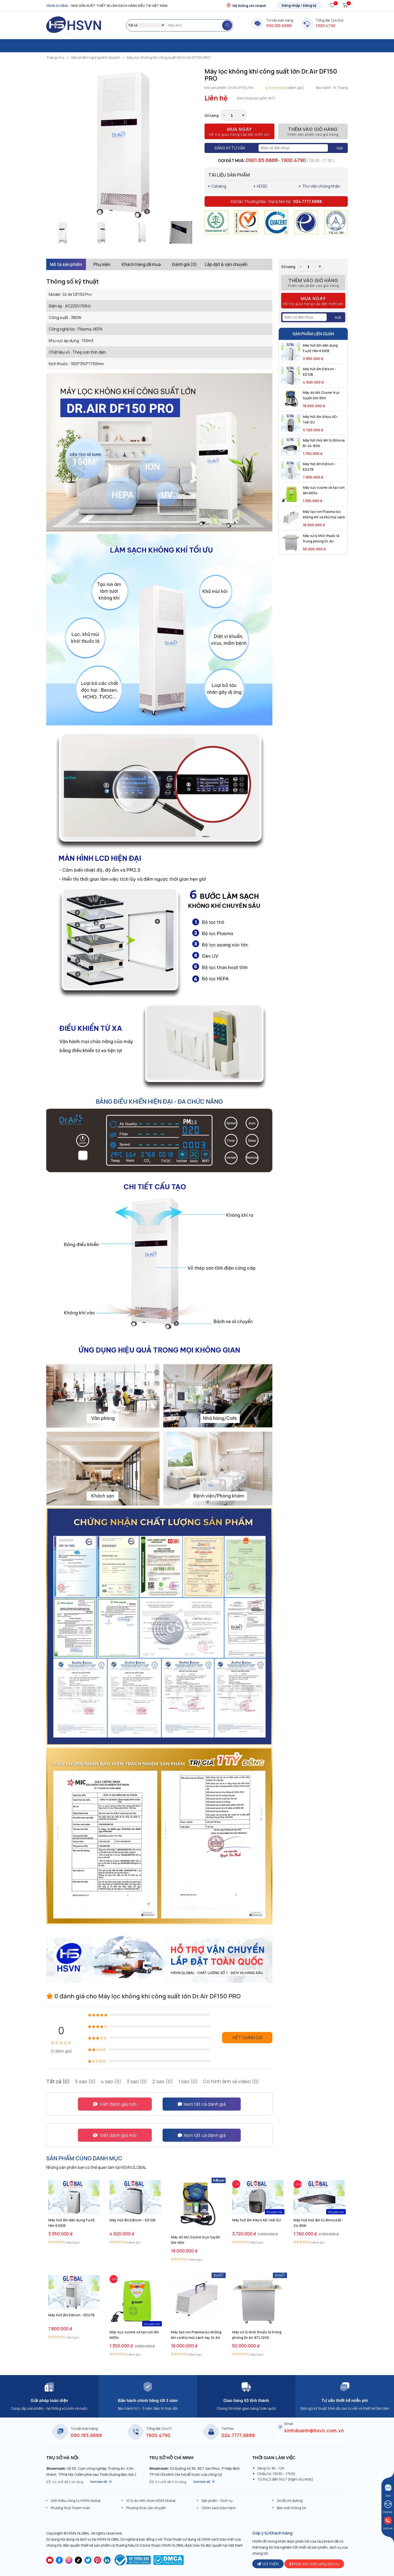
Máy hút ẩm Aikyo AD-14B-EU (256, 2220)
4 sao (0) (111, 2081)
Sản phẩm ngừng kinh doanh (95, 57)
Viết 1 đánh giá (247, 2038)
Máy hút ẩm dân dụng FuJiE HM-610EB (71, 2223)
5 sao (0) (85, 2081)
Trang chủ (55, 57)
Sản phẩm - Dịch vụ (217, 2500)
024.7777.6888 (238, 2435)
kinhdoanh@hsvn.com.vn (314, 2430)
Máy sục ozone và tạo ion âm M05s (134, 2335)
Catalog (218, 186)
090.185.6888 (279, 25)
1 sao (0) (188, 2081)
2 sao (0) (162, 2081)
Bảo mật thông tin (291, 2507)
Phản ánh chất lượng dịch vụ (314, 2563)
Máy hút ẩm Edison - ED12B (132, 2220)
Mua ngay (239, 131)
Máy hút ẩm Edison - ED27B (71, 2315)
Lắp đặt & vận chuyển (226, 264)
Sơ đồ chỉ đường (290, 2500)
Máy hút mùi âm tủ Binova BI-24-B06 (318, 2223)
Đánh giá (184, 264)
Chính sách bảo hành (219, 2507)
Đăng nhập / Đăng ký (299, 5)
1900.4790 (293, 160)
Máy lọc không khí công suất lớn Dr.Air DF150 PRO (168, 57)
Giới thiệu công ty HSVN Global (76, 2500)
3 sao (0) (137, 2081)
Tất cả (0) (58, 2081)
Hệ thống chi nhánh (246, 5)
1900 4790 (325, 25)
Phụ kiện (101, 264)
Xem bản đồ (101, 2482)
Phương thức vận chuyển (146, 2507)
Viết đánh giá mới (115, 2104)
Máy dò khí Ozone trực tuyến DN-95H (195, 2240)
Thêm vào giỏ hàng (313, 131)
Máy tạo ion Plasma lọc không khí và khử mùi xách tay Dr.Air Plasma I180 (196, 2335)
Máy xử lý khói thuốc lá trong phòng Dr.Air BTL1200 (256, 2335)
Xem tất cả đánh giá (202, 2104)
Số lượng (212, 115)
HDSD (262, 186)
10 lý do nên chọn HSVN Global (150, 2500)
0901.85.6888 (262, 160)
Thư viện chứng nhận (321, 186)
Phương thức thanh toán (70, 2507)
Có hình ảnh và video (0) (231, 2081)
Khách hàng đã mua (141, 264)
